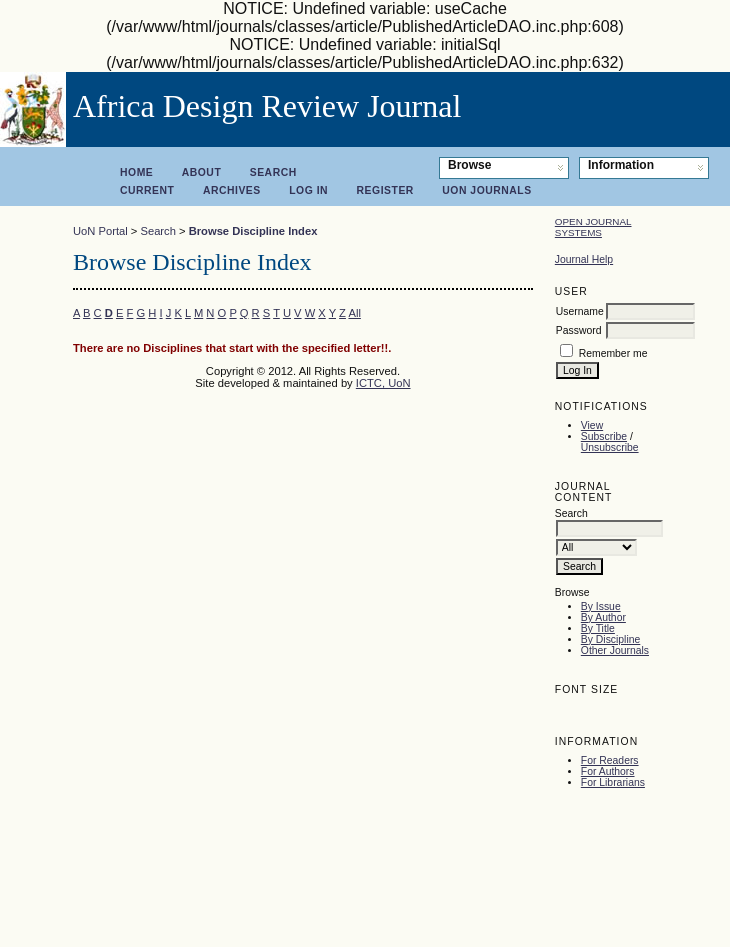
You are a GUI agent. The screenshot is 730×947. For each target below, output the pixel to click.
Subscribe (604, 436)
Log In (308, 190)
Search (273, 172)
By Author (603, 617)
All (354, 313)
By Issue (601, 606)
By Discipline (610, 639)
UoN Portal (100, 231)
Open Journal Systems (593, 227)
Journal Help (584, 259)
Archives (232, 190)
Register (385, 190)
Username (580, 311)
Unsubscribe (610, 447)
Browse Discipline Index (253, 231)
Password (579, 330)
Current (147, 190)
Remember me (613, 353)
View (592, 425)
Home (136, 172)
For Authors (608, 771)
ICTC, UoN (383, 383)
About (202, 172)
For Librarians (613, 782)
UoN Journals (486, 190)
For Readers (610, 760)
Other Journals (615, 650)
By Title (598, 628)
